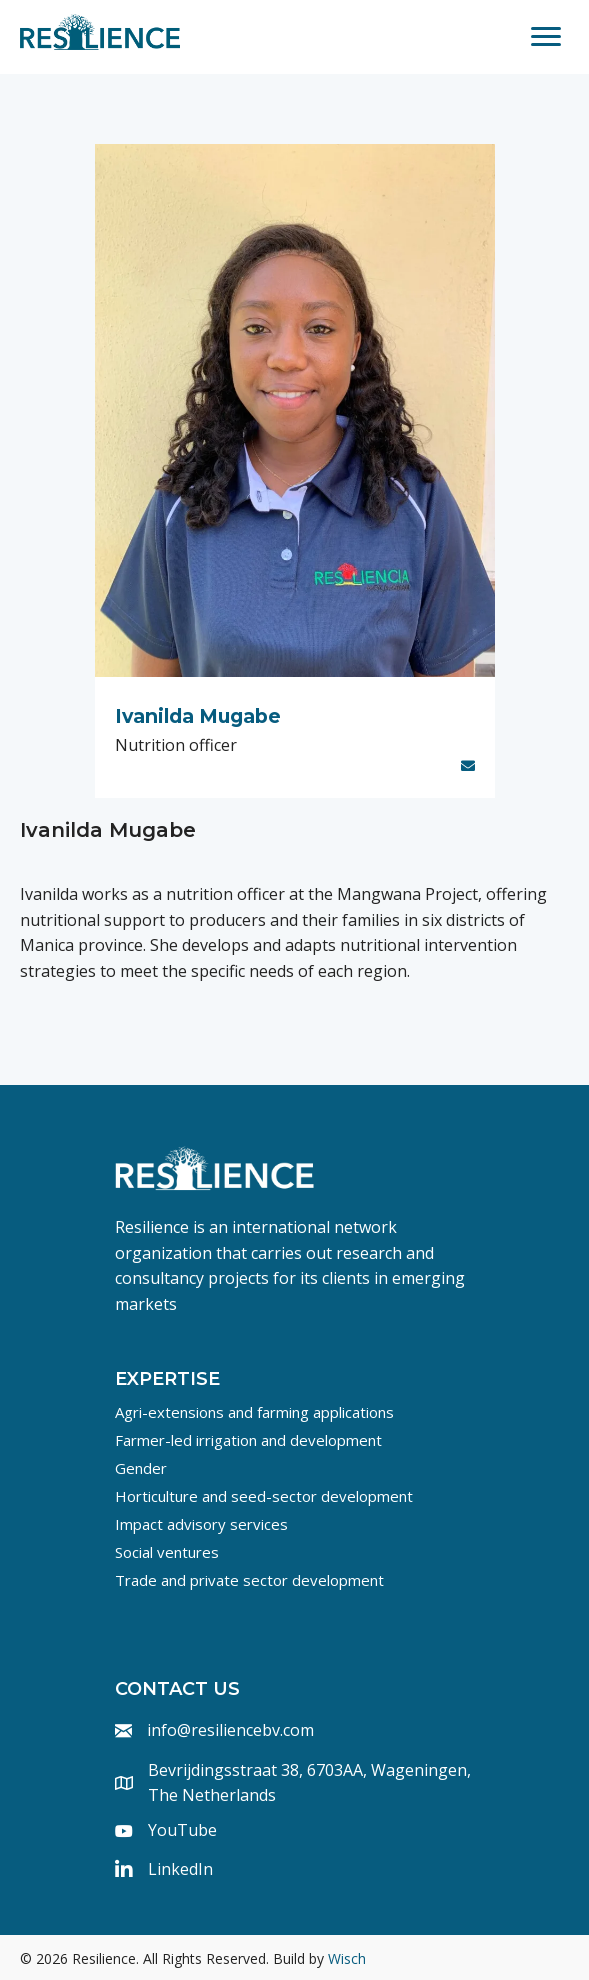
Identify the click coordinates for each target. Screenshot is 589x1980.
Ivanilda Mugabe (198, 716)
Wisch (347, 1958)
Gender (141, 1468)
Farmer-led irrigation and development (248, 1440)
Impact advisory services (201, 1524)
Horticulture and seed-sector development (264, 1496)
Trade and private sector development (249, 1580)
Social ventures (167, 1552)
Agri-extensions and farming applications (254, 1412)
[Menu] (546, 37)
